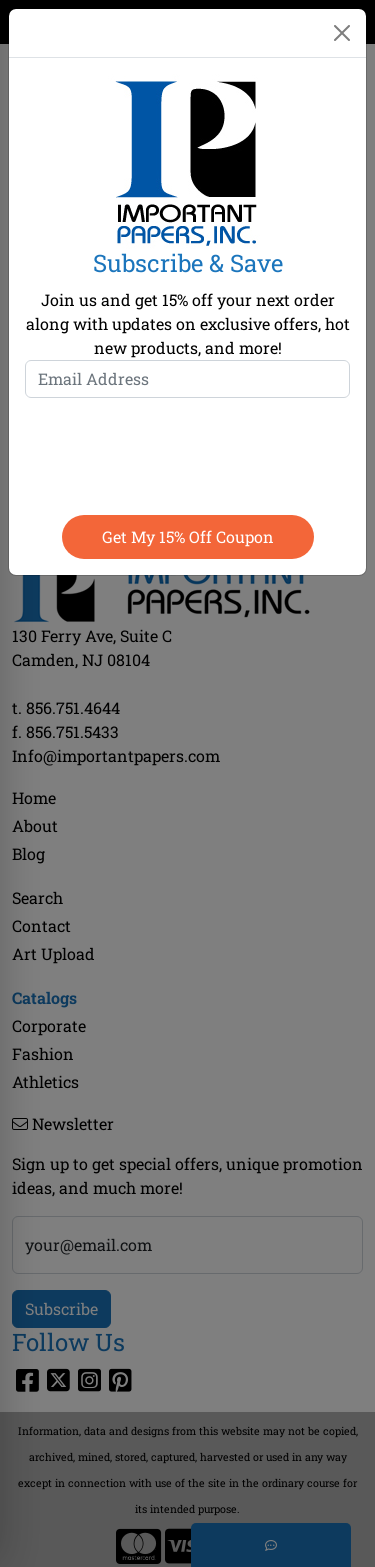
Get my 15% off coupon (188, 536)
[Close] (342, 33)
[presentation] (188, 452)
